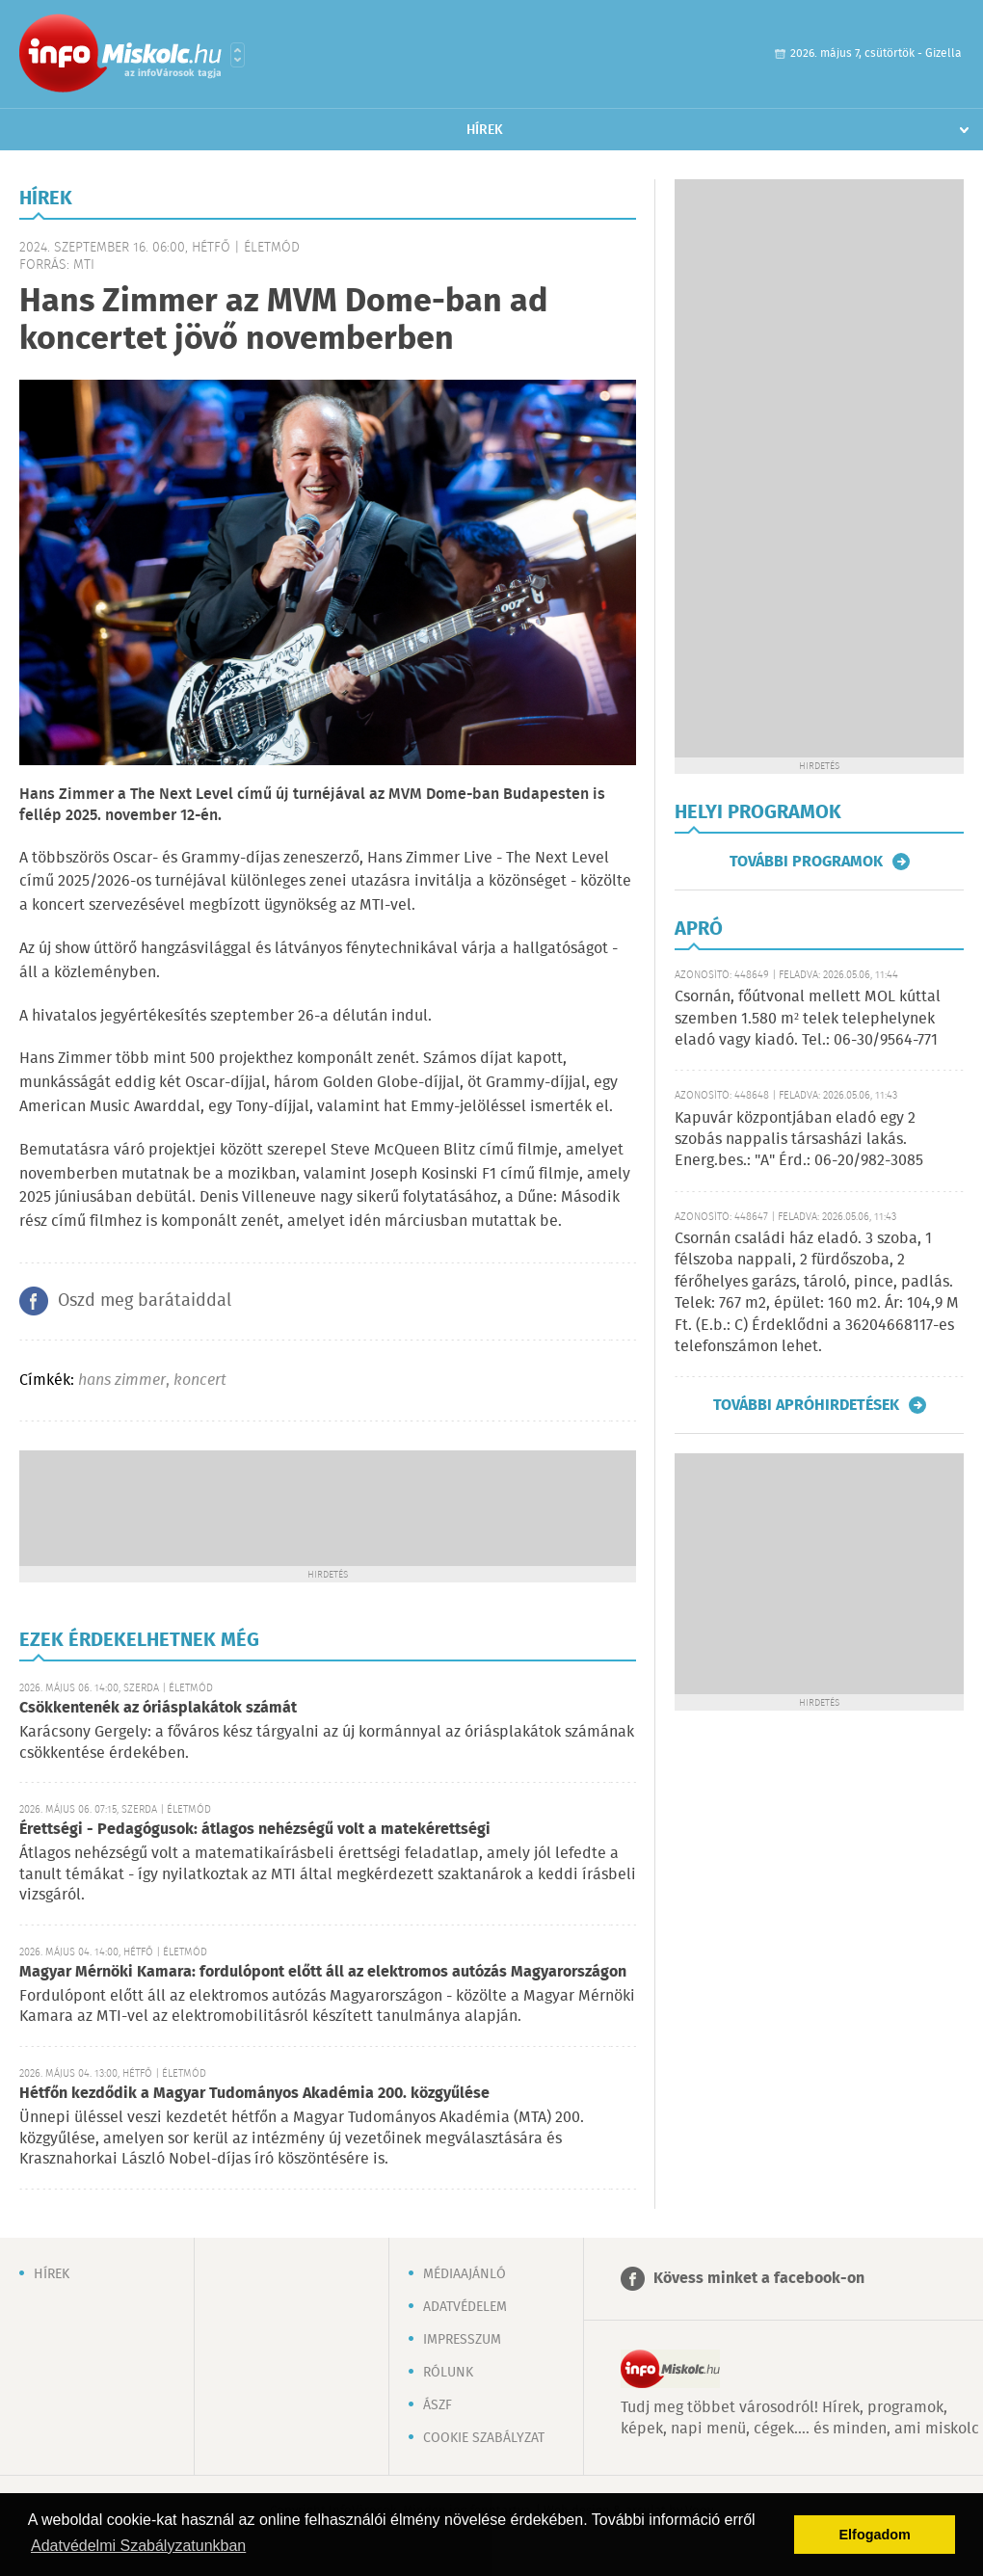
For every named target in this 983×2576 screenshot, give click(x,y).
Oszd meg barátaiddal (144, 1301)
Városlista (237, 54)
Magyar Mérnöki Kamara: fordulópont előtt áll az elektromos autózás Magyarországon (322, 1972)
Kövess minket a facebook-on (758, 2279)
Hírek (484, 130)
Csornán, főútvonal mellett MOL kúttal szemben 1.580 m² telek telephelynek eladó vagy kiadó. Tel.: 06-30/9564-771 (808, 1018)
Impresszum (462, 2339)
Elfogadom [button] (875, 2534)
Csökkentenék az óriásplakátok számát (158, 1708)
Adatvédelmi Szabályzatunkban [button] (138, 2545)
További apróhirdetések (806, 1405)
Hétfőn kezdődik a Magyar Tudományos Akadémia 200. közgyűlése (254, 2094)
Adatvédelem (465, 2307)
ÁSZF (437, 2405)
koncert (199, 1380)
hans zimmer (122, 1380)
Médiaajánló (464, 2274)
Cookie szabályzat (484, 2438)
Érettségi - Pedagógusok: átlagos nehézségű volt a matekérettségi (255, 1830)
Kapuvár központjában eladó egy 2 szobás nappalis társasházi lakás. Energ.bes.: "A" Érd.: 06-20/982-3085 (799, 1140)
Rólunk (448, 2372)
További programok (806, 861)
